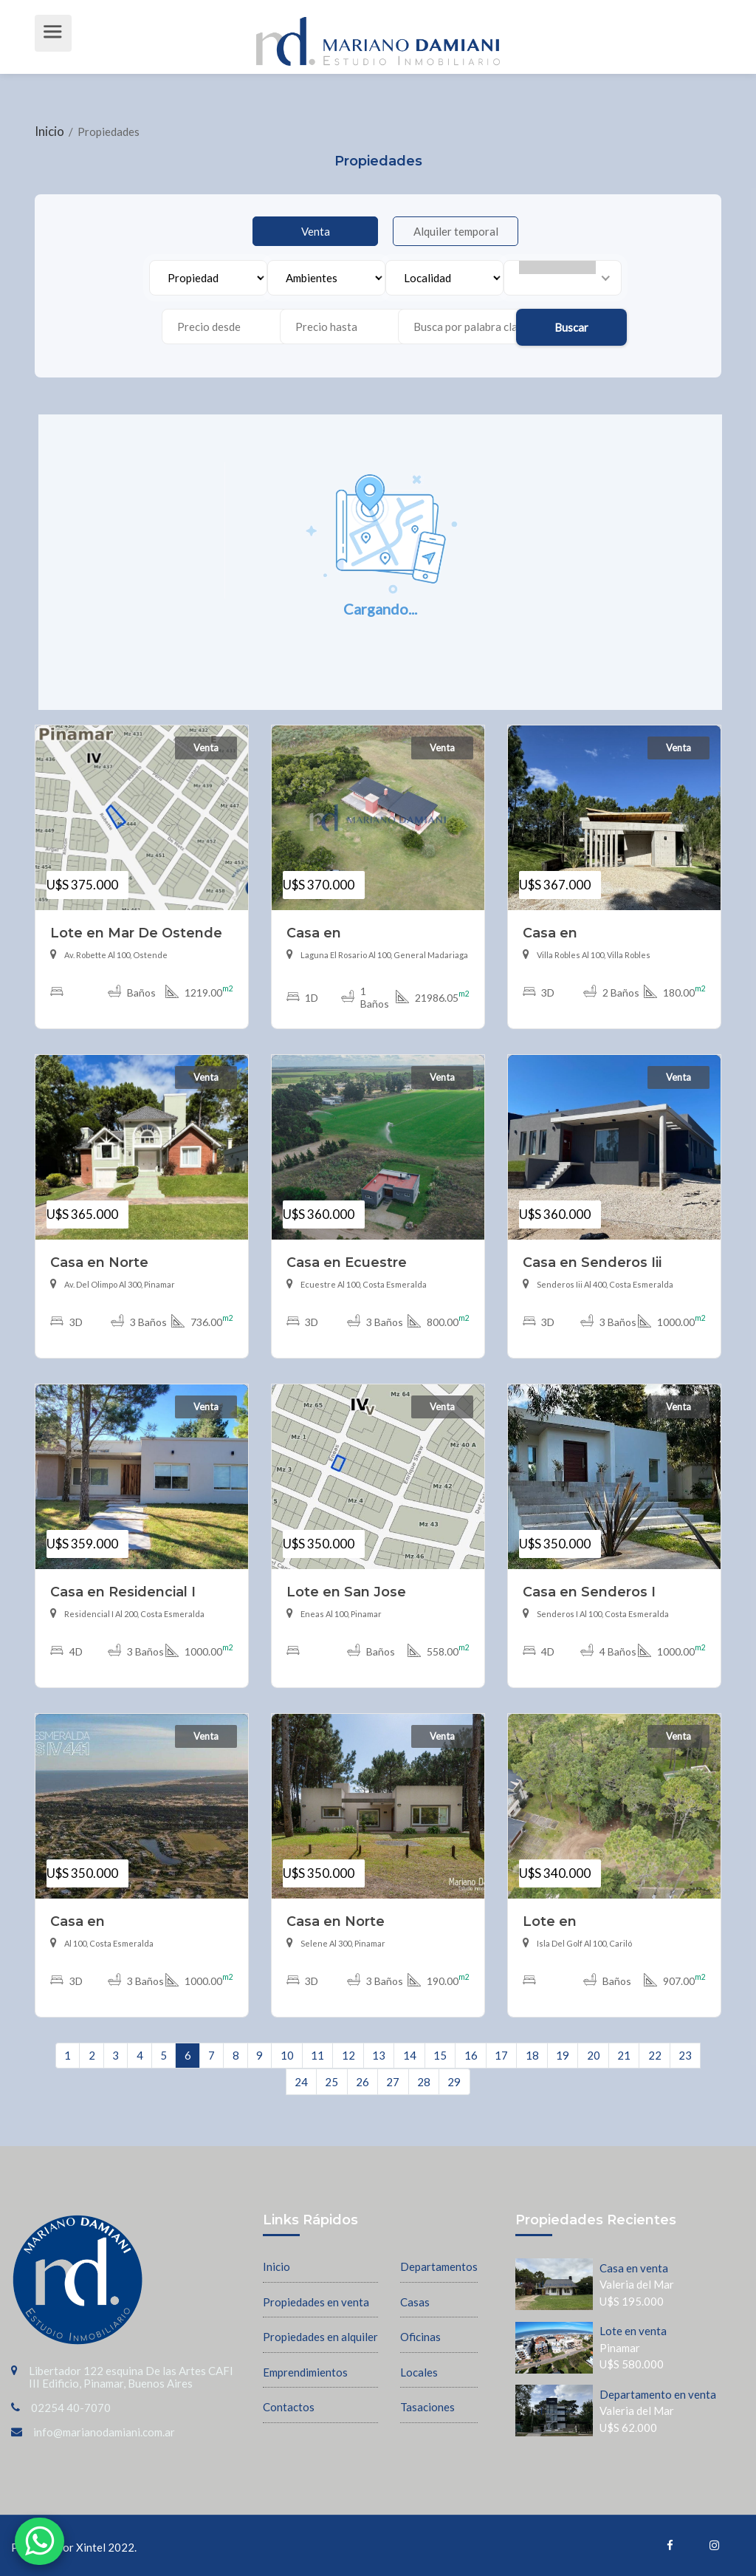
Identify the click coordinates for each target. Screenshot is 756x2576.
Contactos (289, 2406)
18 (532, 2055)
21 (623, 2055)
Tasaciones (427, 2406)
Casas (415, 2302)
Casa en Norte (99, 1262)
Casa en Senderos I (589, 1591)
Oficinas (420, 2336)
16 (471, 2055)
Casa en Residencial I (123, 1591)
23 (685, 2055)
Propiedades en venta (316, 2302)
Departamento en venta (657, 2394)
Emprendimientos (305, 2372)
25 (331, 2081)
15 (440, 2055)
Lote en (550, 1921)
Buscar (571, 327)
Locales (419, 2372)
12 (348, 2055)
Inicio (50, 131)
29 (454, 2081)
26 (362, 2081)
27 (392, 2081)
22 (655, 2055)
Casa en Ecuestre (346, 1262)
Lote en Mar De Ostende (136, 932)
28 (423, 2081)
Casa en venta (633, 2268)
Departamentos (439, 2266)
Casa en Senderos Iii (592, 1262)
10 (287, 2055)
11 (317, 2055)
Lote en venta (633, 2330)
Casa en (313, 932)
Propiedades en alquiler (320, 2336)
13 (378, 2055)
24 (301, 2081)
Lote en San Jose (346, 1591)
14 (409, 2055)
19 (562, 2055)
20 (593, 2055)
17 (501, 2055)
